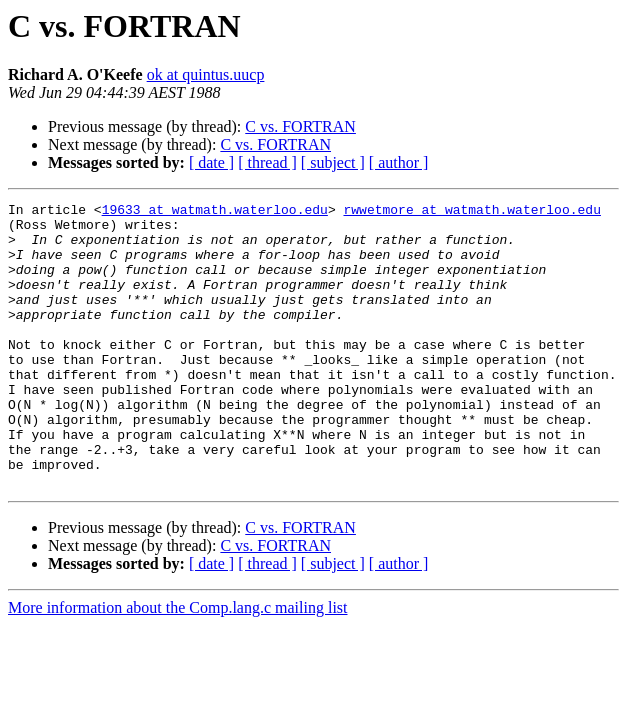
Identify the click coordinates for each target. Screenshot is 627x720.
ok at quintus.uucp (206, 74)
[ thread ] (267, 162)
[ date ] (211, 162)
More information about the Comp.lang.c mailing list (178, 664)
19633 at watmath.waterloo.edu (215, 212)
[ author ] (399, 162)
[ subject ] (333, 162)
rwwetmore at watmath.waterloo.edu (471, 212)
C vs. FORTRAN (300, 126)
